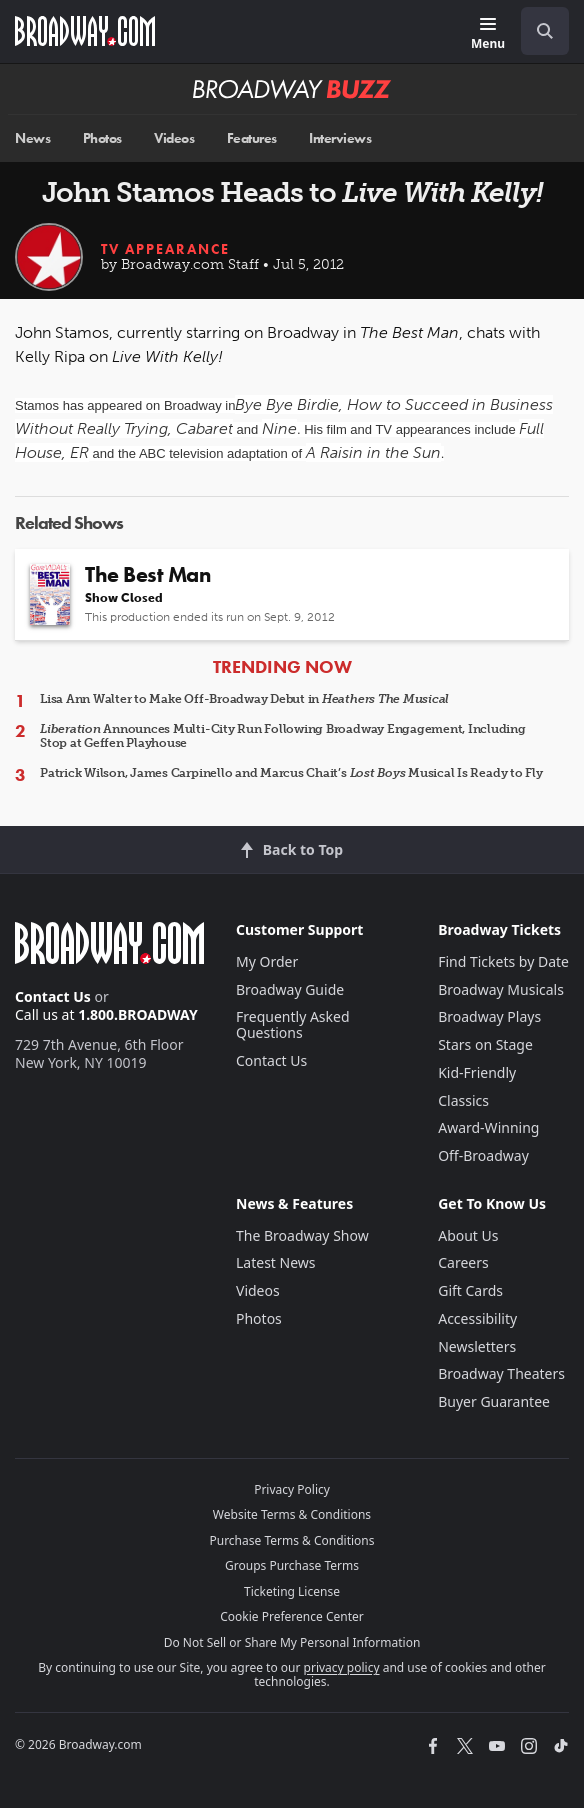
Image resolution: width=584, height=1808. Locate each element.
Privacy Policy (292, 1489)
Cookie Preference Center (292, 1616)
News (32, 138)
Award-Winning (488, 1127)
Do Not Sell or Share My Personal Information (292, 1642)
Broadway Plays (489, 1016)
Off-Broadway (483, 1155)
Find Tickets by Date (503, 961)
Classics (463, 1100)
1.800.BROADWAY (138, 1014)
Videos (174, 138)
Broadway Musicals (501, 989)
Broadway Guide (290, 989)
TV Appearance (165, 249)
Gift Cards (470, 1290)
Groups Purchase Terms (292, 1565)
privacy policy (342, 1667)
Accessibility (477, 1318)
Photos (102, 138)
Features (252, 138)
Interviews (340, 138)
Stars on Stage (485, 1044)
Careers (463, 1262)
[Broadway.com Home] (85, 31)
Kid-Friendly (477, 1072)
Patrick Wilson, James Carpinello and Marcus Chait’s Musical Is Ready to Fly (291, 773)
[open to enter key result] (545, 31)
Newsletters (477, 1346)
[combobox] (537, 31)
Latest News (276, 1262)
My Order (267, 961)
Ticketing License (292, 1591)
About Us (468, 1235)
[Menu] (488, 34)
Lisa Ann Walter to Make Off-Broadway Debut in (244, 699)
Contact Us (53, 996)
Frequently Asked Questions (293, 1024)
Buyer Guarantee (494, 1401)
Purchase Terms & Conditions (291, 1540)
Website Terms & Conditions (292, 1514)
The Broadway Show (302, 1235)
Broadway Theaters (501, 1373)
